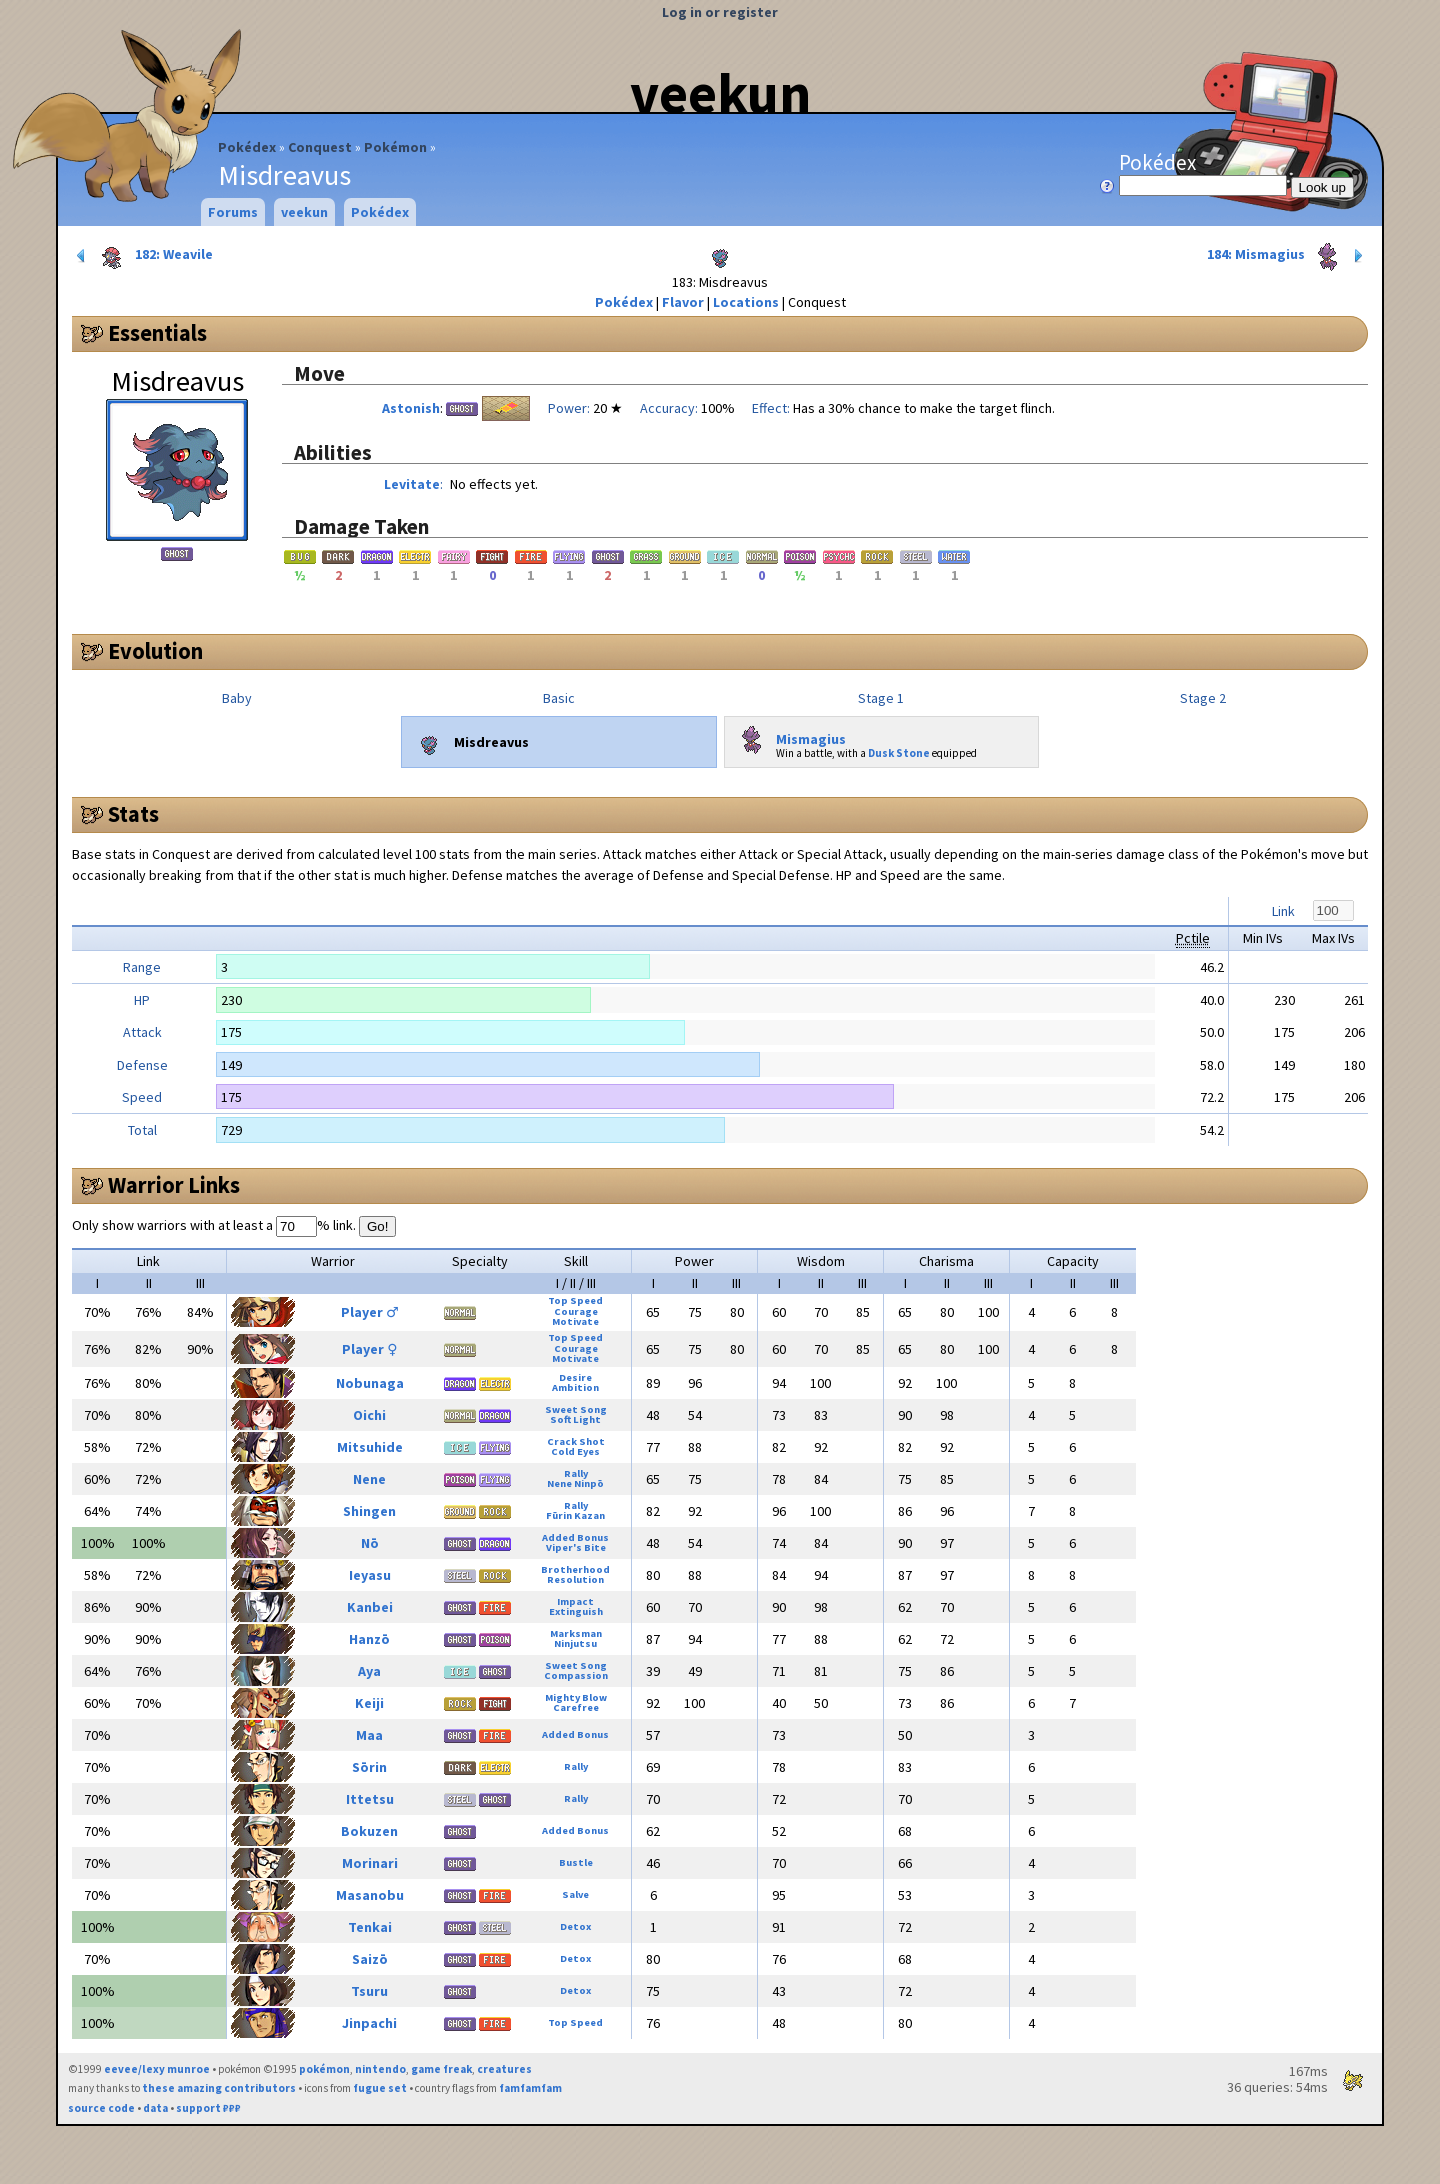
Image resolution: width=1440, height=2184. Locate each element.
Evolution (155, 651)
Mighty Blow (576, 1697)
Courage (576, 1311)
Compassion (576, 1675)
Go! (377, 1226)
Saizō (370, 1959)
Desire (575, 1377)
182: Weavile (143, 256)
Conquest (320, 147)
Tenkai (370, 1927)
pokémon (324, 2069)
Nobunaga (370, 1383)
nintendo (380, 2069)
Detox (575, 1926)
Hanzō (369, 1639)
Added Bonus (575, 1537)
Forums (233, 212)
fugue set (380, 2088)
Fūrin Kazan (575, 1515)
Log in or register (720, 12)
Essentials (157, 333)
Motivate (575, 1321)
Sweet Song (576, 1409)
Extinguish (576, 1611)
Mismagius (789, 735)
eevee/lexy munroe (157, 2069)
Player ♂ (370, 1312)
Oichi (369, 1415)
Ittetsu (370, 1799)
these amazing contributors (219, 2088)
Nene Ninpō (575, 1483)
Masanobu (370, 1895)
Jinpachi (369, 2023)
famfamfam (530, 2088)
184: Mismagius (1287, 256)
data (155, 2108)
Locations (746, 302)
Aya (369, 1671)
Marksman (576, 1633)
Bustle (576, 1862)
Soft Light (575, 1419)
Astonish (411, 408)
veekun (720, 93)
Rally (576, 1473)
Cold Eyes (575, 1451)
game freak (441, 2069)
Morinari (370, 1863)
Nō (370, 1543)
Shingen (369, 1511)
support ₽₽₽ (208, 2108)
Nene (369, 1479)
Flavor (683, 302)
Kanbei (370, 1607)
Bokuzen (369, 1831)
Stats (133, 814)
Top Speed (575, 1300)
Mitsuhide (370, 1447)
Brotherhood (575, 1569)
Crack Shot (576, 1441)
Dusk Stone (899, 753)
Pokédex (247, 147)
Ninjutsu (575, 1643)
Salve (575, 1894)
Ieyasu (370, 1575)
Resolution (575, 1579)
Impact (575, 1601)
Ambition (575, 1387)
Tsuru (369, 1991)
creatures (504, 2069)
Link (1283, 911)
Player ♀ (369, 1349)
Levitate (412, 484)
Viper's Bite (576, 1547)
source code (101, 2108)
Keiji (369, 1703)
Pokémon (395, 147)
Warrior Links (174, 1185)
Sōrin (369, 1767)
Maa (369, 1735)
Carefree (576, 1707)
